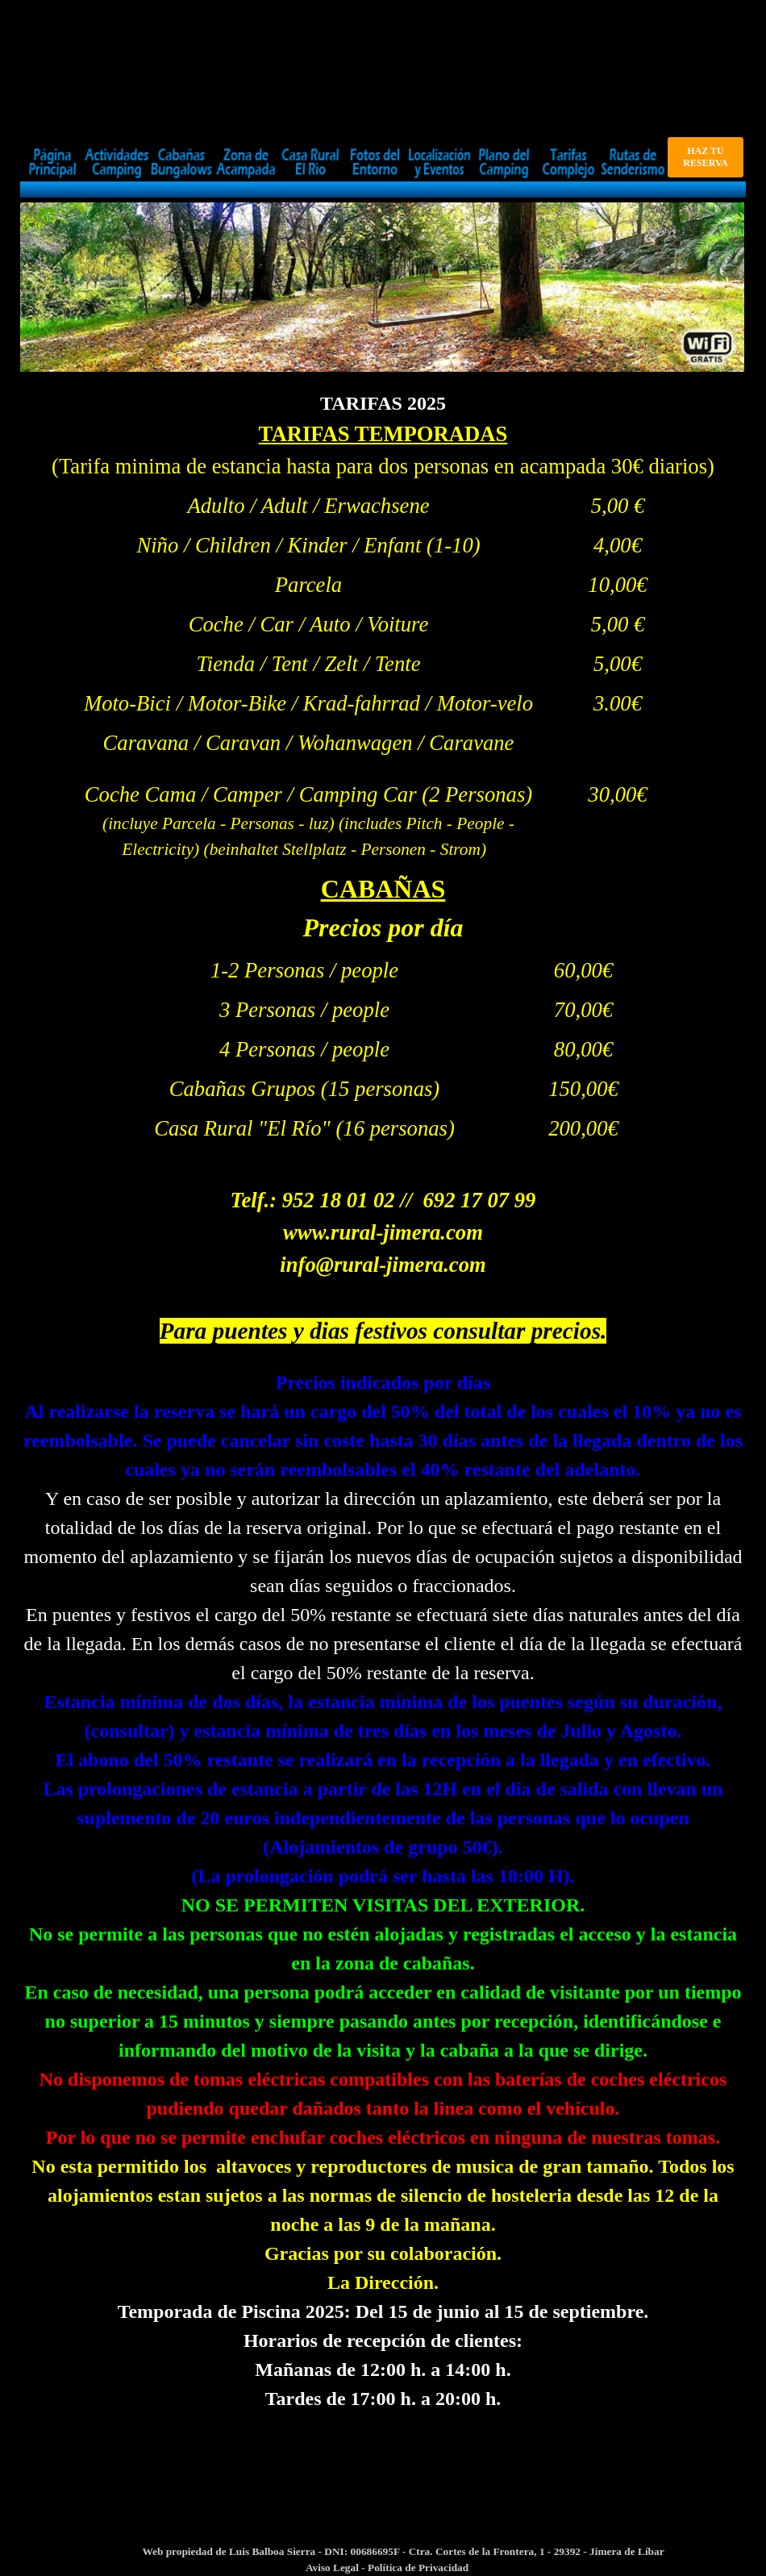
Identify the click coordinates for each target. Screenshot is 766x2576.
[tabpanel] (383, 435)
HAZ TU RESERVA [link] (705, 157)
